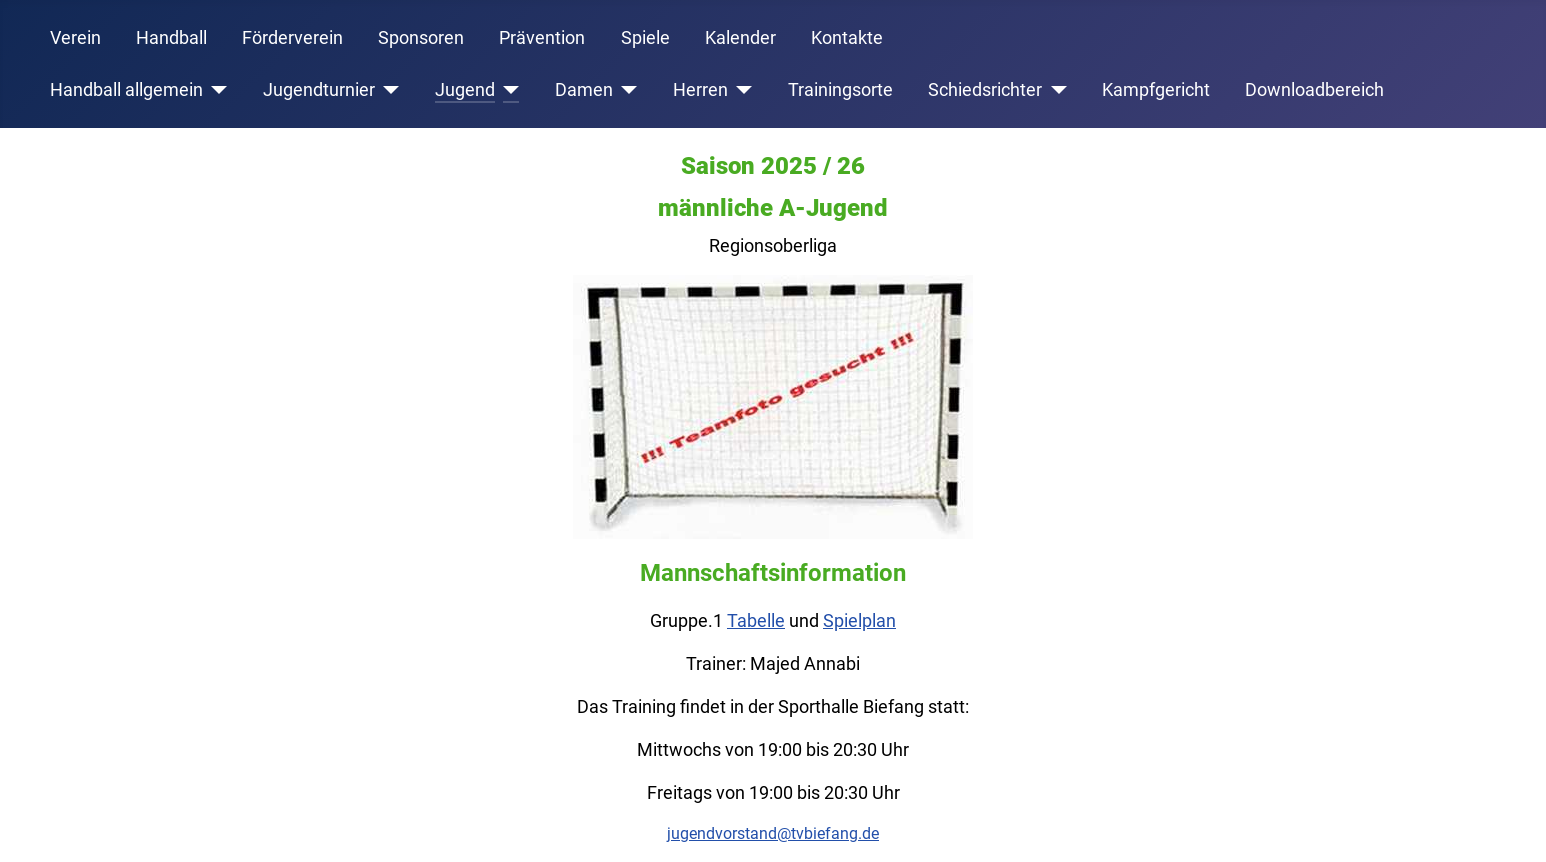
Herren (700, 90)
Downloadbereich (1314, 90)
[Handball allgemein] (215, 90)
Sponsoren (421, 38)
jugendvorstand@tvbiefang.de (773, 833)
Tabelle (756, 620)
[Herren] (740, 90)
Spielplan (859, 620)
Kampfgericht (1156, 90)
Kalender (740, 38)
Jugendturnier (319, 90)
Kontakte (847, 38)
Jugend (465, 90)
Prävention (542, 38)
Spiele (645, 38)
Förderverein (292, 38)
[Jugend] (507, 90)
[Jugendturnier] (387, 90)
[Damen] (625, 90)
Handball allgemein (126, 90)
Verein (75, 38)
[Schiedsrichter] (1054, 90)
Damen (584, 90)
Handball (171, 38)
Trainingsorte (840, 90)
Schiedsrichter (985, 90)
